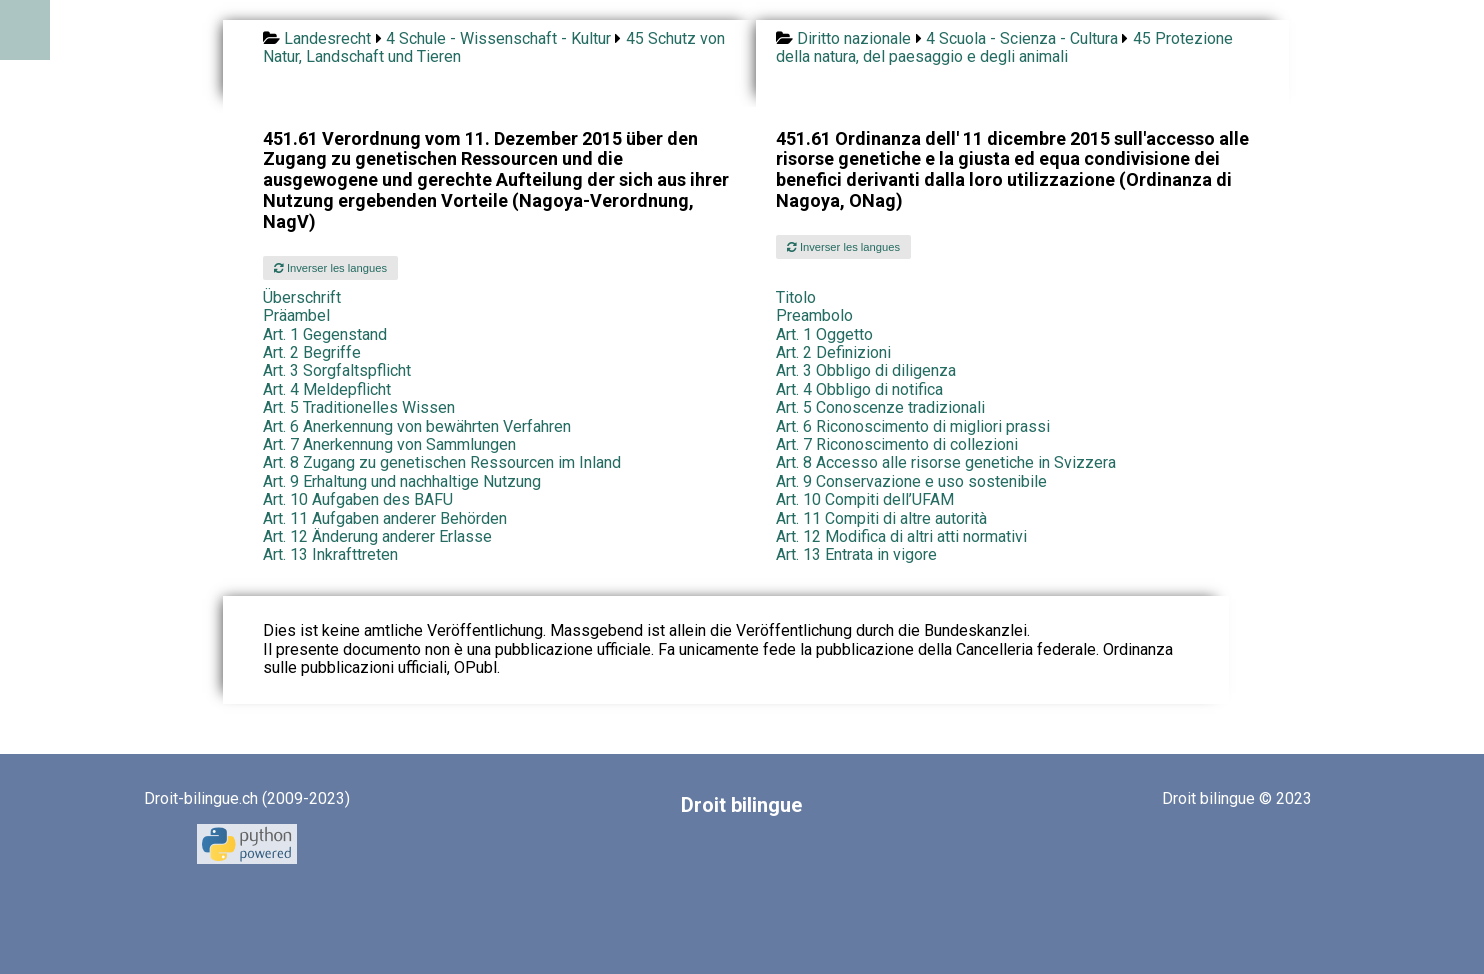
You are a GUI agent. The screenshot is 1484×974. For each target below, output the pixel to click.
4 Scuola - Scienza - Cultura (1022, 38)
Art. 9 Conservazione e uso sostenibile (911, 481)
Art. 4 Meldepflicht (327, 389)
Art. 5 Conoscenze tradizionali (880, 407)
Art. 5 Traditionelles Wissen (359, 407)
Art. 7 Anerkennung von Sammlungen (389, 444)
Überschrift (302, 297)
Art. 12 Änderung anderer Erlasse (377, 536)
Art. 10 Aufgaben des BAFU (358, 499)
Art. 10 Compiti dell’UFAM (865, 499)
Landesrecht (327, 38)
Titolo (796, 297)
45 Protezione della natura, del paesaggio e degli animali (1004, 47)
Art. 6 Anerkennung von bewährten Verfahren (417, 426)
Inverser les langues (330, 268)
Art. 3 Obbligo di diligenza (866, 370)
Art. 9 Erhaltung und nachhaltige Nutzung (402, 481)
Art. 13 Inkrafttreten (330, 554)
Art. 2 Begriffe (312, 352)
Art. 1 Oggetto (824, 334)
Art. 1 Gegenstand (325, 334)
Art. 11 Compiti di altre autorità (881, 518)
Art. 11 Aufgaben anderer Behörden (385, 518)
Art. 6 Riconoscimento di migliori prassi (913, 426)
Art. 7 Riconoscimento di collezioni (897, 444)
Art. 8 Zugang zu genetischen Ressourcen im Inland (442, 462)
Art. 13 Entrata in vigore (856, 554)
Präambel (296, 315)
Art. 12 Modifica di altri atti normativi (901, 536)
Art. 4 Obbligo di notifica (859, 389)
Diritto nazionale (854, 38)
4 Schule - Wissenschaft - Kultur (498, 38)
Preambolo (814, 315)
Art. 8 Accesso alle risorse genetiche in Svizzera (946, 462)
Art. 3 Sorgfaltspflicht (337, 370)
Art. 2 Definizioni (833, 352)
